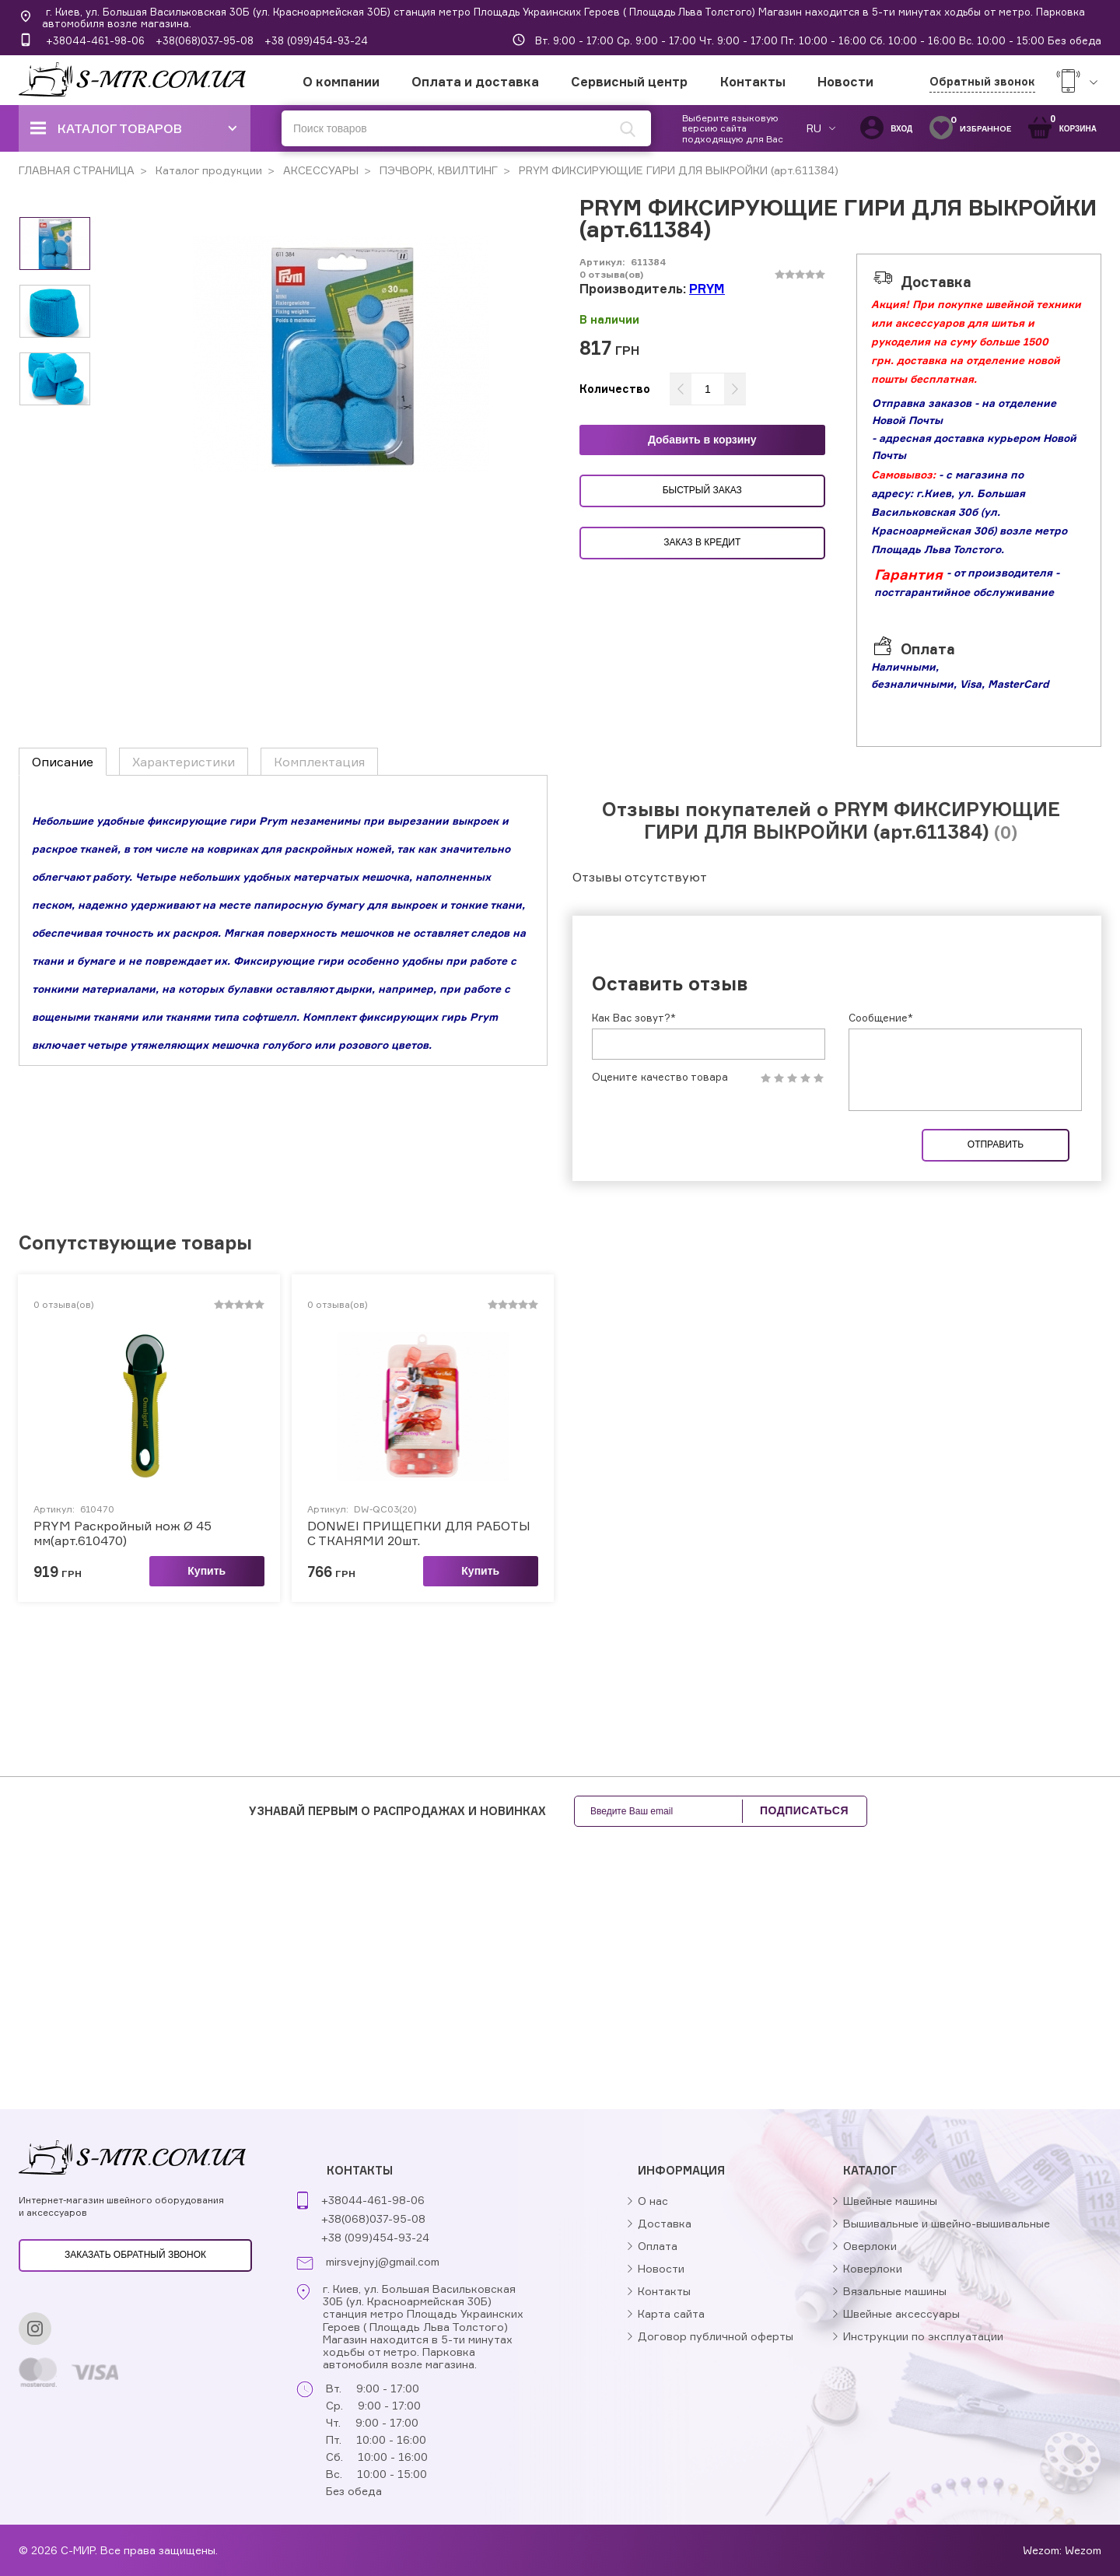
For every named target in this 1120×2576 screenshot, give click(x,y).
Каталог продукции (207, 170)
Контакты (753, 81)
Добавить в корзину (702, 439)
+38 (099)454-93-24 (316, 40)
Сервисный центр (629, 81)
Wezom (1083, 2550)
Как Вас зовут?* (634, 1017)
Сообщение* (881, 1017)
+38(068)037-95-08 (205, 40)
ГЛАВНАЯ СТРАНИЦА (77, 170)
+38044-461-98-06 (95, 40)
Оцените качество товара (660, 1077)
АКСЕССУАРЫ (319, 170)
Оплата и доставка (475, 81)
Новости (845, 81)
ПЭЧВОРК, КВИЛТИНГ (437, 170)
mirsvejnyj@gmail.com (382, 2261)
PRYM (707, 288)
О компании (341, 81)
